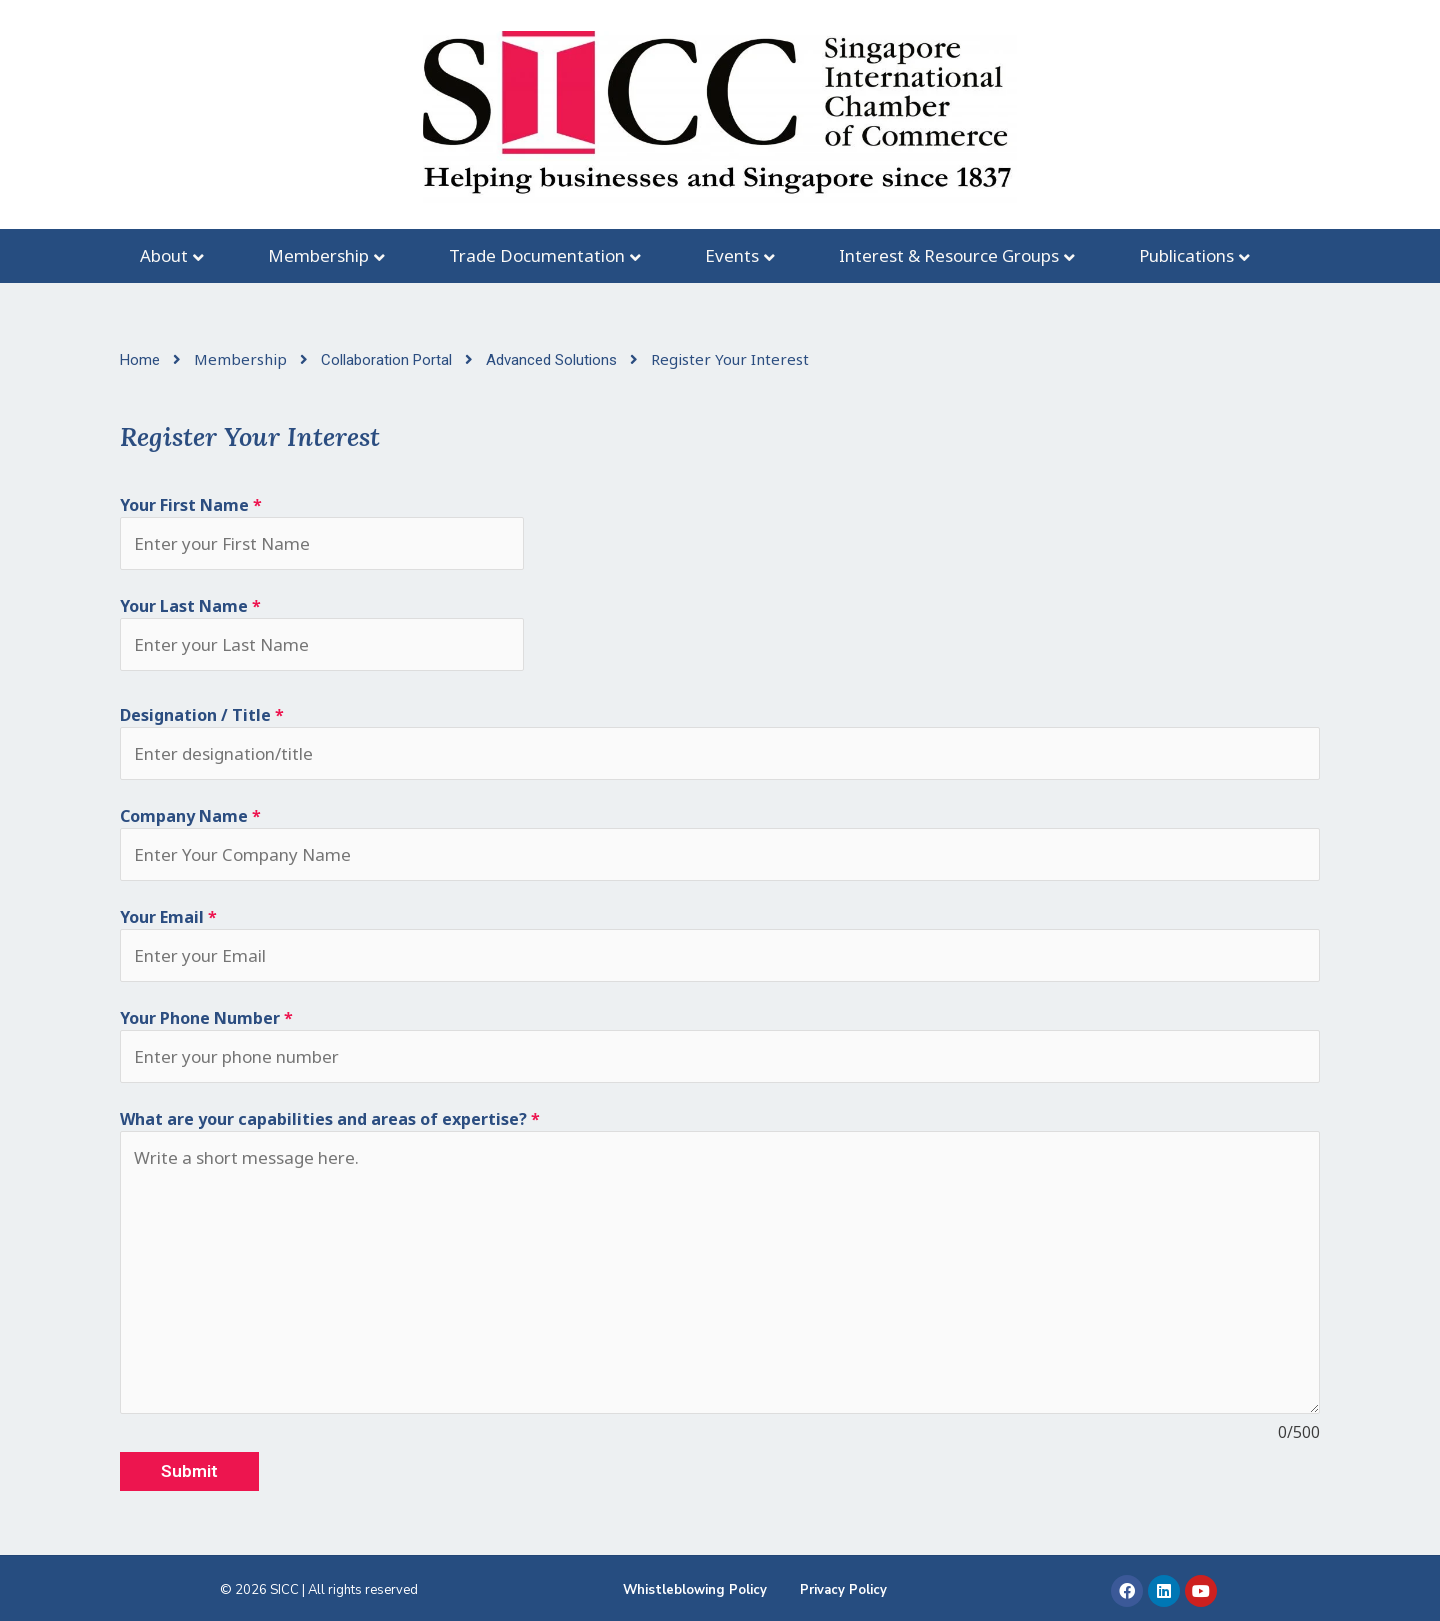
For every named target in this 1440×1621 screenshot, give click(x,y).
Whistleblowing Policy (695, 1590)
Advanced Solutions (553, 360)
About (164, 255)
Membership (318, 255)
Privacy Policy (843, 1590)
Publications (1186, 255)
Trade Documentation (537, 255)
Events (732, 255)
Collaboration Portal (388, 360)
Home (142, 360)
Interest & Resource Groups (949, 255)
